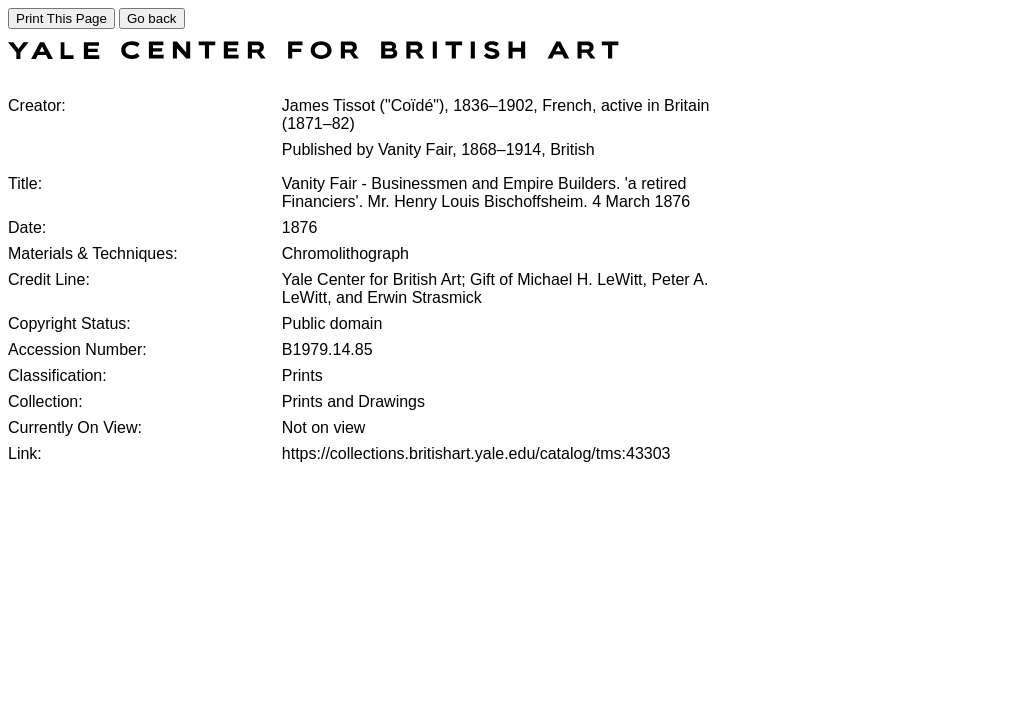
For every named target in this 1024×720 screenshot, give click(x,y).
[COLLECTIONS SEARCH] (313, 53)
